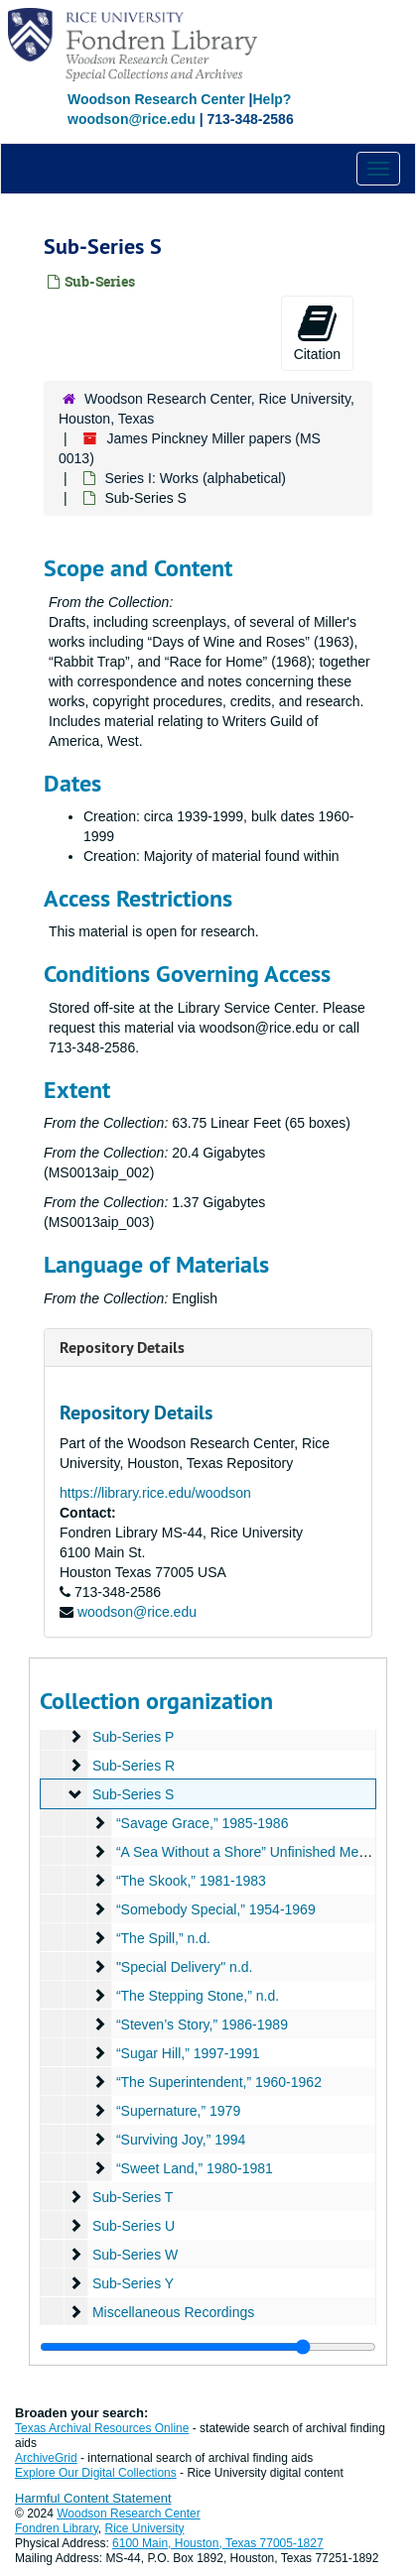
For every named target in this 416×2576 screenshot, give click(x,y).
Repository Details (122, 1347)
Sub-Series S (133, 1794)
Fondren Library (56, 2528)
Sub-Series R (133, 1766)
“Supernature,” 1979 (178, 2111)
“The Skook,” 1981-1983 (191, 1881)
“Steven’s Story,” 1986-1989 (202, 2024)
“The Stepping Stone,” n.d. (197, 1996)
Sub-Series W (135, 2255)
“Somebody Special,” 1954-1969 (216, 1909)
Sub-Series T (132, 2197)
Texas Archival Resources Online (102, 2428)
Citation (317, 332)
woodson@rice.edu (137, 1612)
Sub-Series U (133, 2226)
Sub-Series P (133, 1737)
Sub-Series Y (133, 2283)
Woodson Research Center (156, 99)
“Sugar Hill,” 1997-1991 (188, 2053)
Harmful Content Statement (93, 2498)
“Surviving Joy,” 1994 (180, 2139)
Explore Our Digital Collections (96, 2473)
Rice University (145, 2528)
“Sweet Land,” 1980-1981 (194, 2168)
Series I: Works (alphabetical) (195, 478)
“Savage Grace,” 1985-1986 (202, 1823)
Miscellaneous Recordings (173, 2312)
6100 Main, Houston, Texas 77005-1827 (218, 2543)
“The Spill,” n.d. (163, 1938)
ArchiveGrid (46, 2458)
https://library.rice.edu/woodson (155, 1493)
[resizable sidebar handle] (208, 2347)
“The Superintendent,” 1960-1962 (219, 2082)
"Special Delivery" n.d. (184, 1967)
